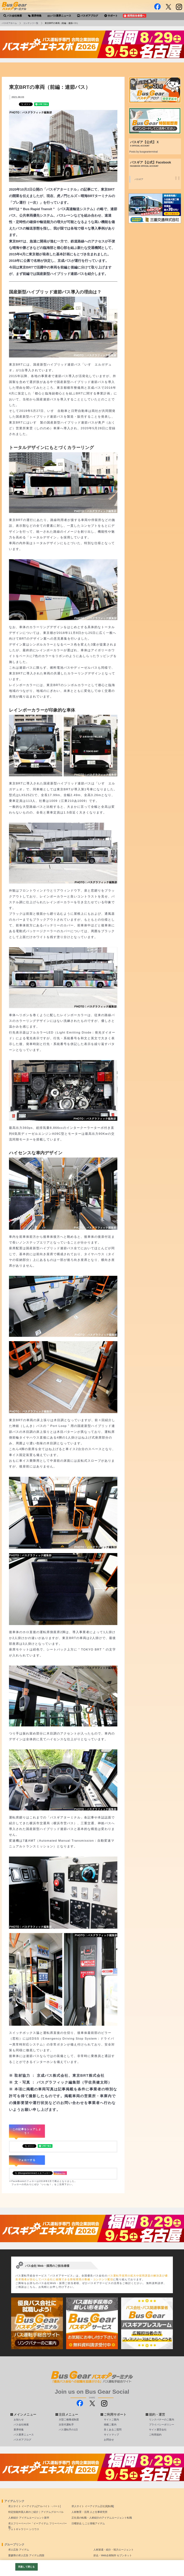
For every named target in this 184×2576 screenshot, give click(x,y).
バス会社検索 (21, 2424)
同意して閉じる (26, 2566)
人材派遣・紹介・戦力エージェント (113, 2549)
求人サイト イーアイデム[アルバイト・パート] (34, 2506)
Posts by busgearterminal (143, 151)
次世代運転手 (66, 2424)
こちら (31, 2286)
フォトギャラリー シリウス (23, 2529)
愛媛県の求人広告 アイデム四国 (26, 2555)
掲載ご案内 (110, 2424)
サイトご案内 (111, 2419)
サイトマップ (111, 2434)
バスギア (139, 179)
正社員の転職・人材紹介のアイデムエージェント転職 (102, 2517)
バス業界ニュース (24, 2434)
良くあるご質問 (112, 2429)
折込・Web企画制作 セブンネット (112, 2555)
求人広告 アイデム (18, 2549)
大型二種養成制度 (69, 2419)
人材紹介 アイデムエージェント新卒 (28, 2517)
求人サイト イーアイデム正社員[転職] (93, 2506)
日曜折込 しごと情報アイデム (88, 2523)
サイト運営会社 (158, 2429)
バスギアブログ (22, 2439)
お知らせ (19, 2419)
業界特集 (19, 2429)
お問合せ (109, 2439)
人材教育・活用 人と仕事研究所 (89, 2511)
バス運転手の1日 (68, 2429)
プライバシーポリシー (161, 2424)
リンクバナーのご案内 (161, 2419)
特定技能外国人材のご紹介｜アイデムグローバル (36, 2511)
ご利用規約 (155, 2434)
